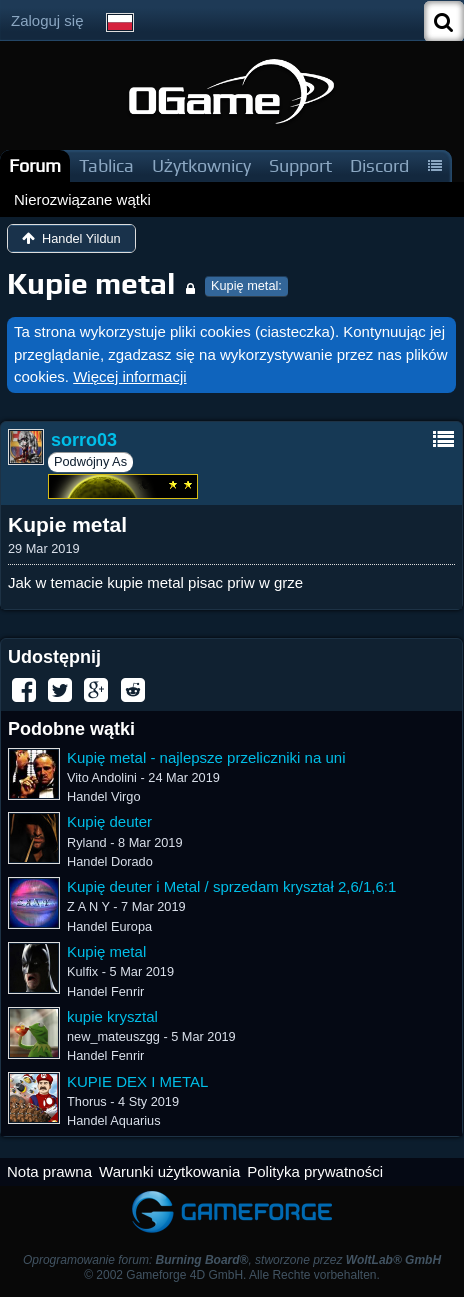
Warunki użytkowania (169, 1171)
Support (300, 165)
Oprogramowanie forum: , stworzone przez (232, 1260)
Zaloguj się (47, 20)
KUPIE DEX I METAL (137, 1081)
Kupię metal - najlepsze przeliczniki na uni (206, 757)
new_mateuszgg (113, 1036)
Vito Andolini (102, 777)
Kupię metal (106, 951)
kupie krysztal (112, 1016)
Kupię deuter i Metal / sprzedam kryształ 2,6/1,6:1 (231, 886)
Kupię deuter (109, 821)
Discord (379, 165)
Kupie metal (91, 283)
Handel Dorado (110, 861)
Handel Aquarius (114, 1120)
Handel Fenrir (105, 991)
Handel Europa (109, 926)
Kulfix (82, 971)
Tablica (106, 165)
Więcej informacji (129, 376)
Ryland (87, 842)
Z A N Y (88, 906)
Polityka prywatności (315, 1171)
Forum (35, 165)
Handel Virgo (103, 796)
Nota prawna (49, 1171)
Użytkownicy (201, 165)
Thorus (87, 1101)
